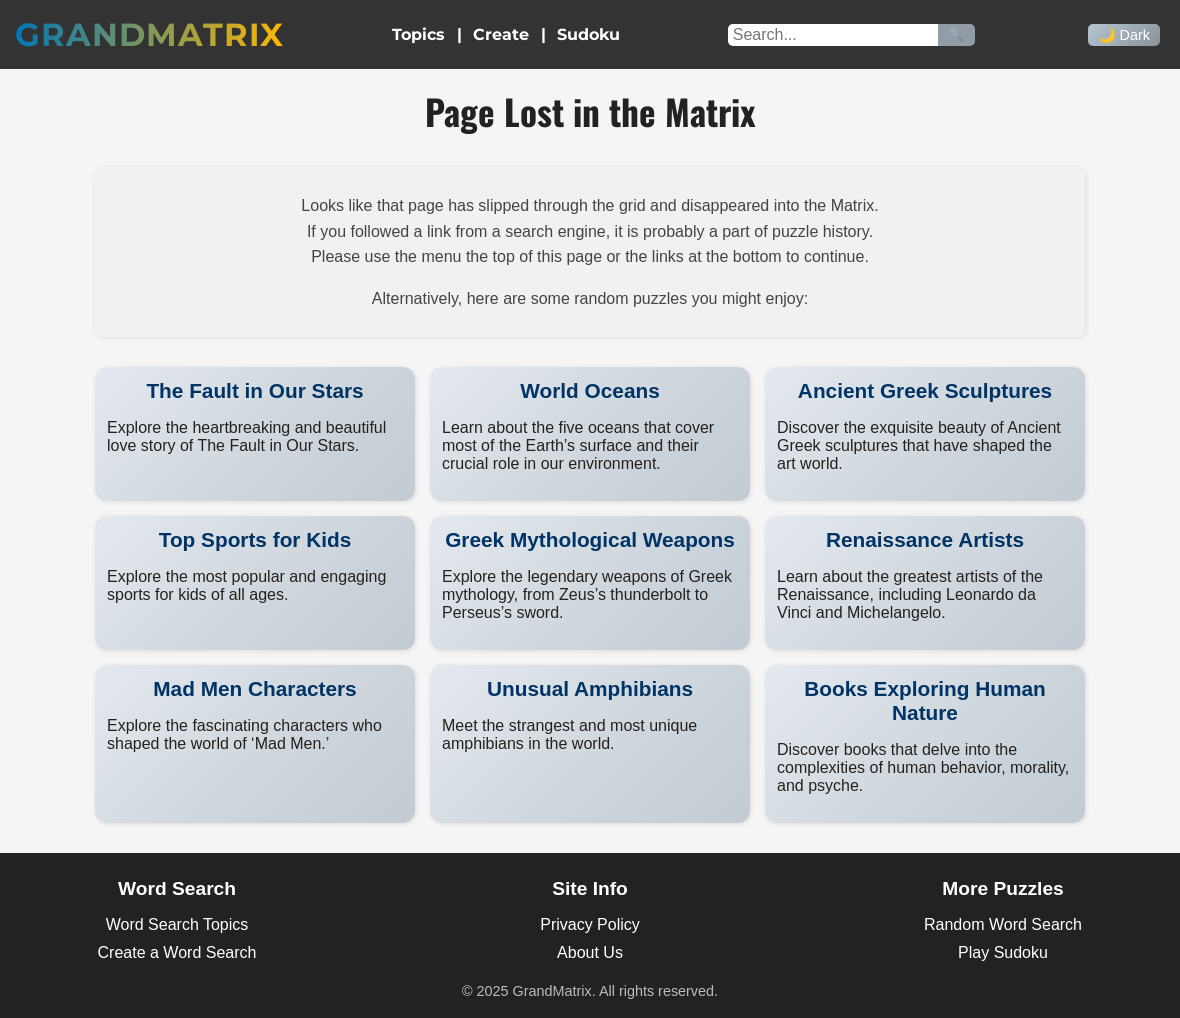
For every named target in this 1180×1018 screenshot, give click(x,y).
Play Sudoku (1003, 952)
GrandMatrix (149, 34)
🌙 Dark (1124, 35)
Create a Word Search (177, 952)
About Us (590, 952)
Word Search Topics (177, 924)
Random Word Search (1003, 924)
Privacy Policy (590, 924)
